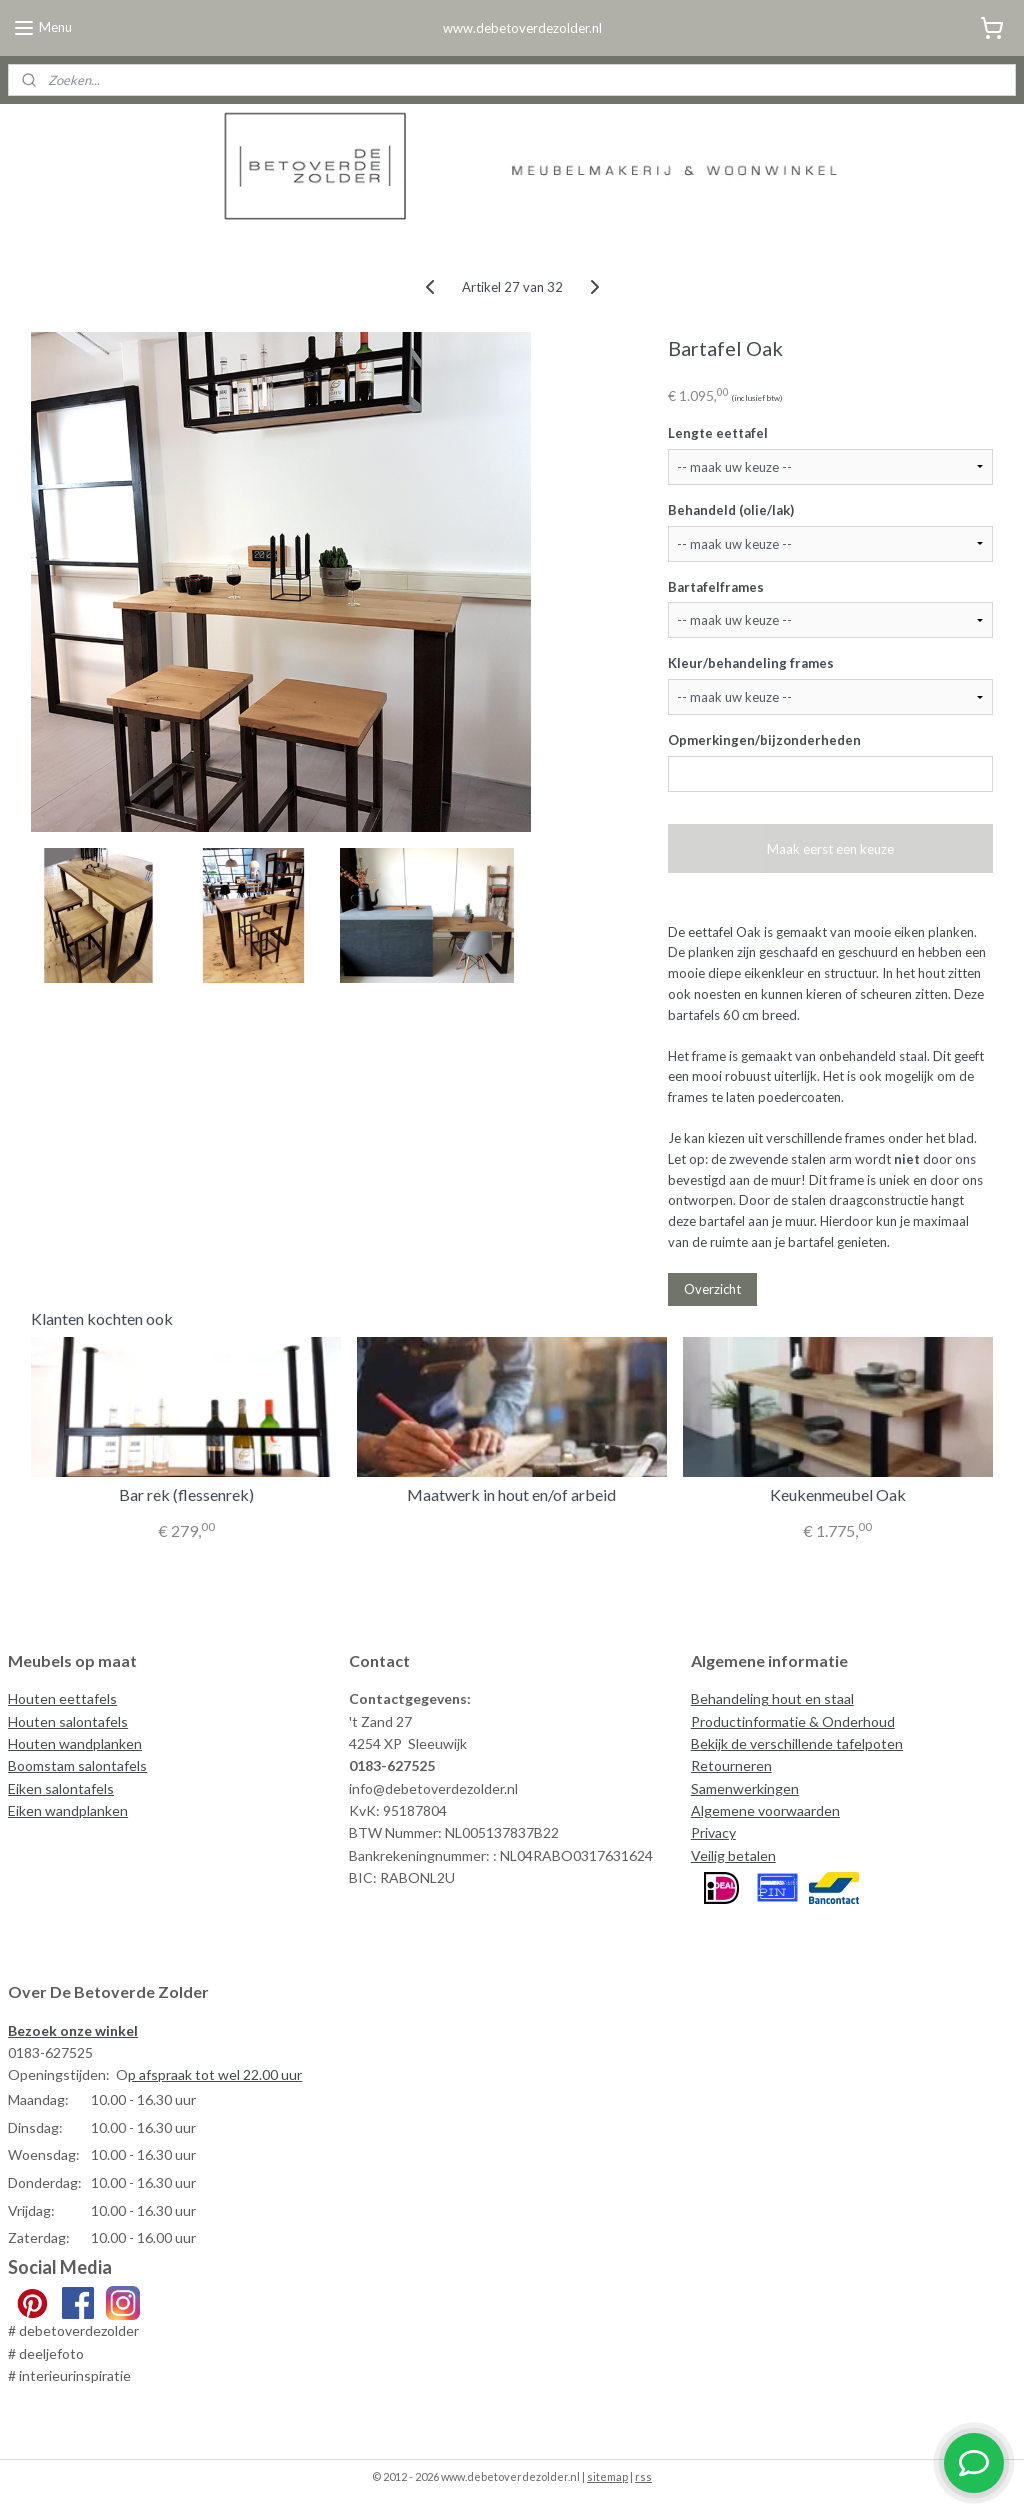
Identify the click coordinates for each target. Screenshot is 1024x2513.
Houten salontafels (68, 1721)
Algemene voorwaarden (765, 1810)
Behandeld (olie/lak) (731, 509)
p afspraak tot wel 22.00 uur (215, 2074)
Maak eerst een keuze (830, 848)
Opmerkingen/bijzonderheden (764, 740)
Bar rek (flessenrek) (186, 1494)
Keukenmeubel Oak (838, 1494)
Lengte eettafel (718, 432)
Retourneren (731, 1765)
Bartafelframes (716, 586)
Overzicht (712, 1289)
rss (643, 2476)
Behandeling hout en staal (772, 1698)
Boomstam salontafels (77, 1765)
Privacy (713, 1832)
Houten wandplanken (75, 1743)
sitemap (607, 2476)
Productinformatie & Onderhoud (793, 1721)
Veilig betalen (733, 1855)
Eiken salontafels (61, 1788)
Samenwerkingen (745, 1788)
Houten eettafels (62, 1698)
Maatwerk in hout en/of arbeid (511, 1494)
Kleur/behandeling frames (751, 663)
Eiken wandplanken (68, 1810)
